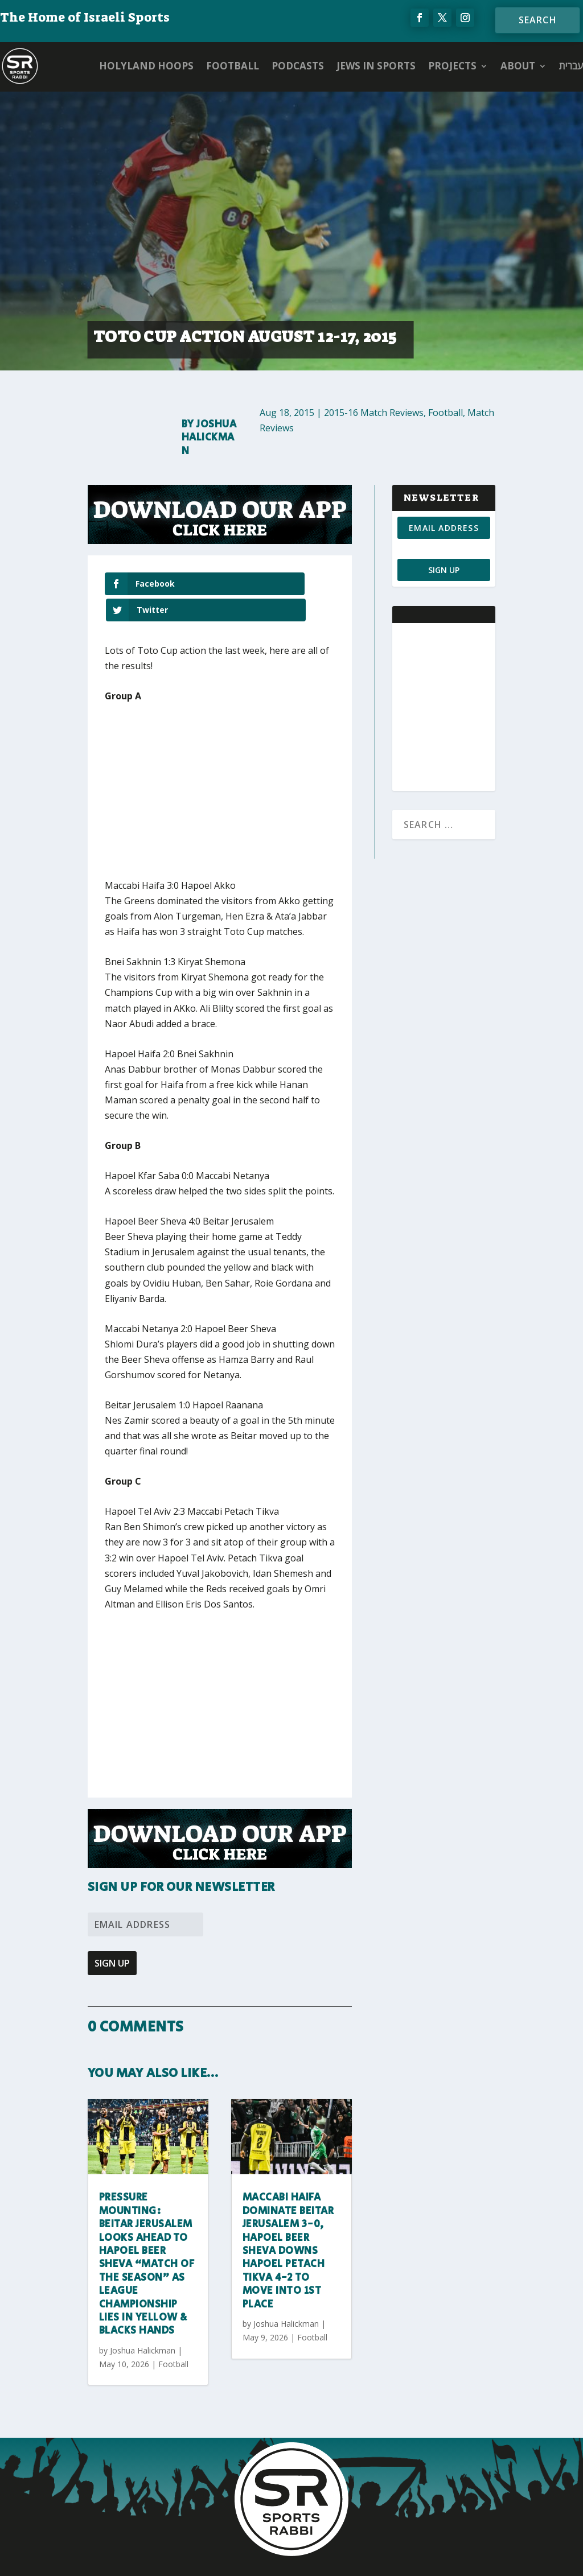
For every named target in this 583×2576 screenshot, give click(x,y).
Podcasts (298, 65)
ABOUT (517, 65)
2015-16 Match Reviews (374, 412)
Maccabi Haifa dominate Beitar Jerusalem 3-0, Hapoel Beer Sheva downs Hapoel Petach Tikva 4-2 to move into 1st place (288, 2224)
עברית (571, 65)
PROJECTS (452, 65)
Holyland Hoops (146, 65)
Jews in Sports (376, 65)
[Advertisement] (273, 772)
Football (232, 65)
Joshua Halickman (209, 438)
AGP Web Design (359, 2557)
